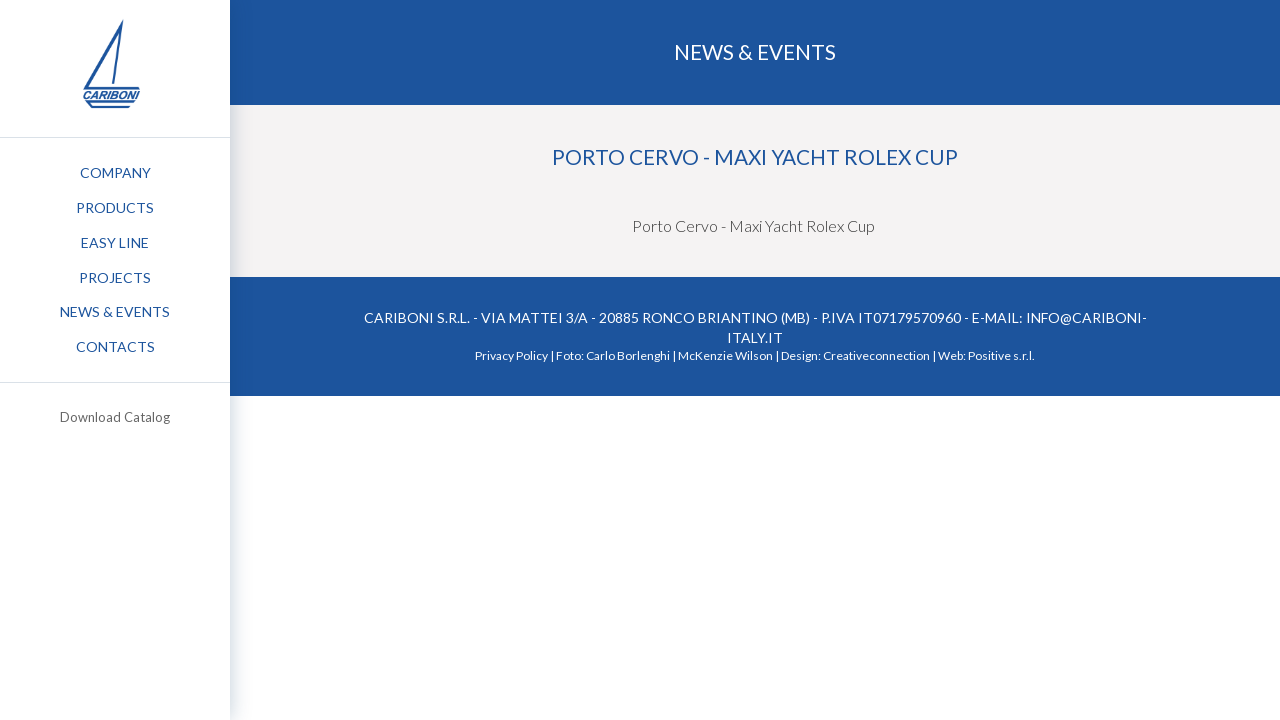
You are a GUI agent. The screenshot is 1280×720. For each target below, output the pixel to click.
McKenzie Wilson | (728, 355)
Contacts (115, 346)
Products (115, 207)
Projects (115, 277)
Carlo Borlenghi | (631, 355)
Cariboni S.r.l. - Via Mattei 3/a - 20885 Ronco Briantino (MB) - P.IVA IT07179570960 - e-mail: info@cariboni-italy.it (755, 327)
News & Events (115, 311)
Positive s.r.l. (1001, 355)
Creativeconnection (876, 355)
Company (115, 172)
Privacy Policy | (514, 355)
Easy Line (115, 242)
